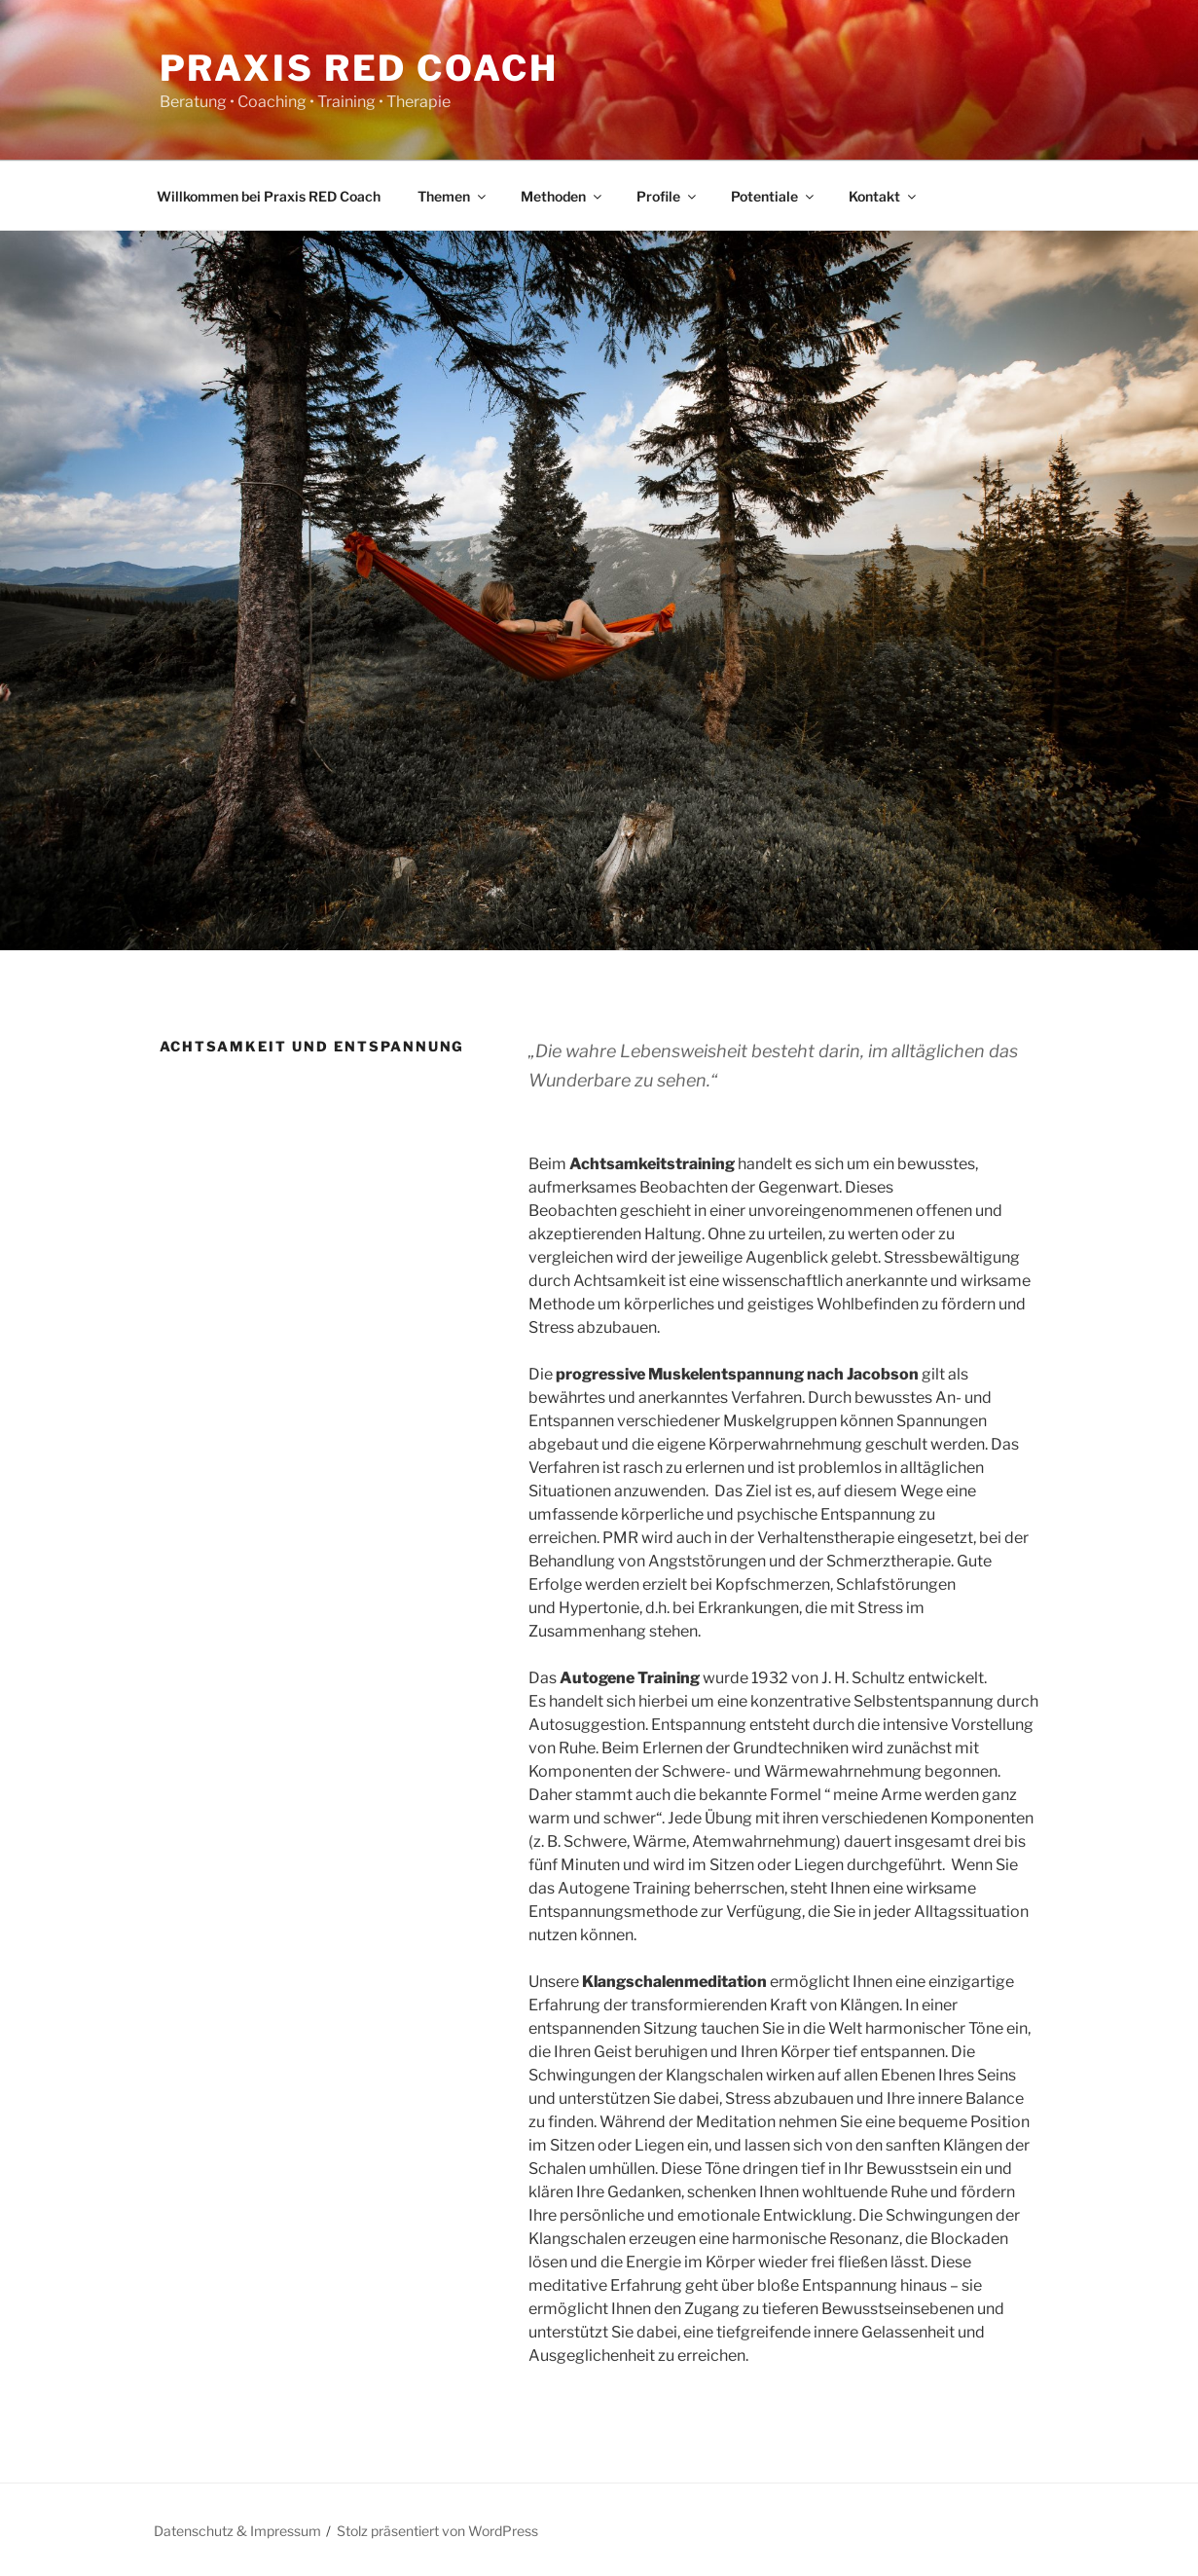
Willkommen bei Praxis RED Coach (269, 196)
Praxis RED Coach (359, 68)
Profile (667, 196)
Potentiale (774, 196)
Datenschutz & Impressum (237, 2530)
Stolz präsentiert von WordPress (437, 2530)
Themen (453, 196)
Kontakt (884, 196)
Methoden (562, 196)
